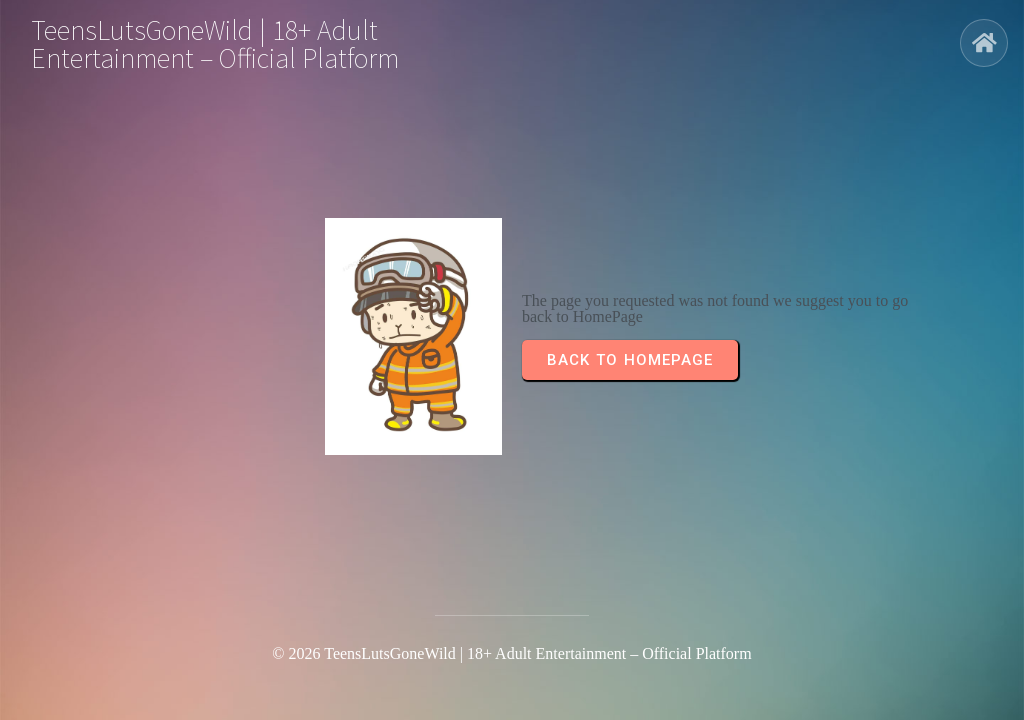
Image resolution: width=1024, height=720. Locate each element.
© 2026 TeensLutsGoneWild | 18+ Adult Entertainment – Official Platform (511, 653)
